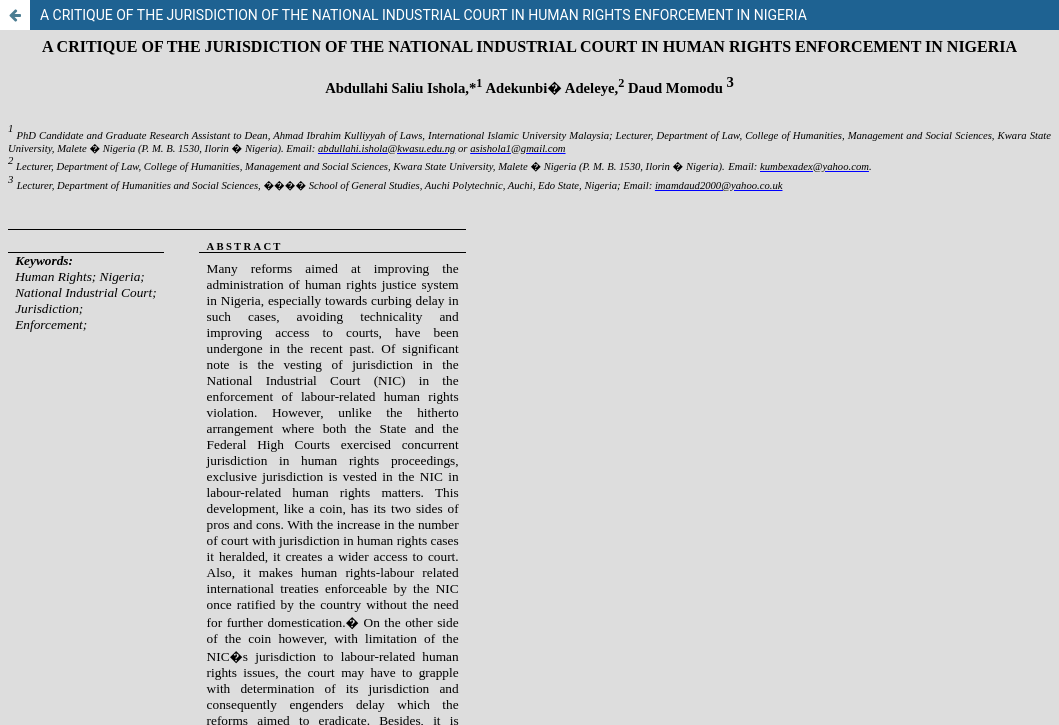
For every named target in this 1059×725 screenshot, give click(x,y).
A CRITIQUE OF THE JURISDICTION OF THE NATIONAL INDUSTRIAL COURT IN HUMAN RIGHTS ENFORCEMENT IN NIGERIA (423, 15)
